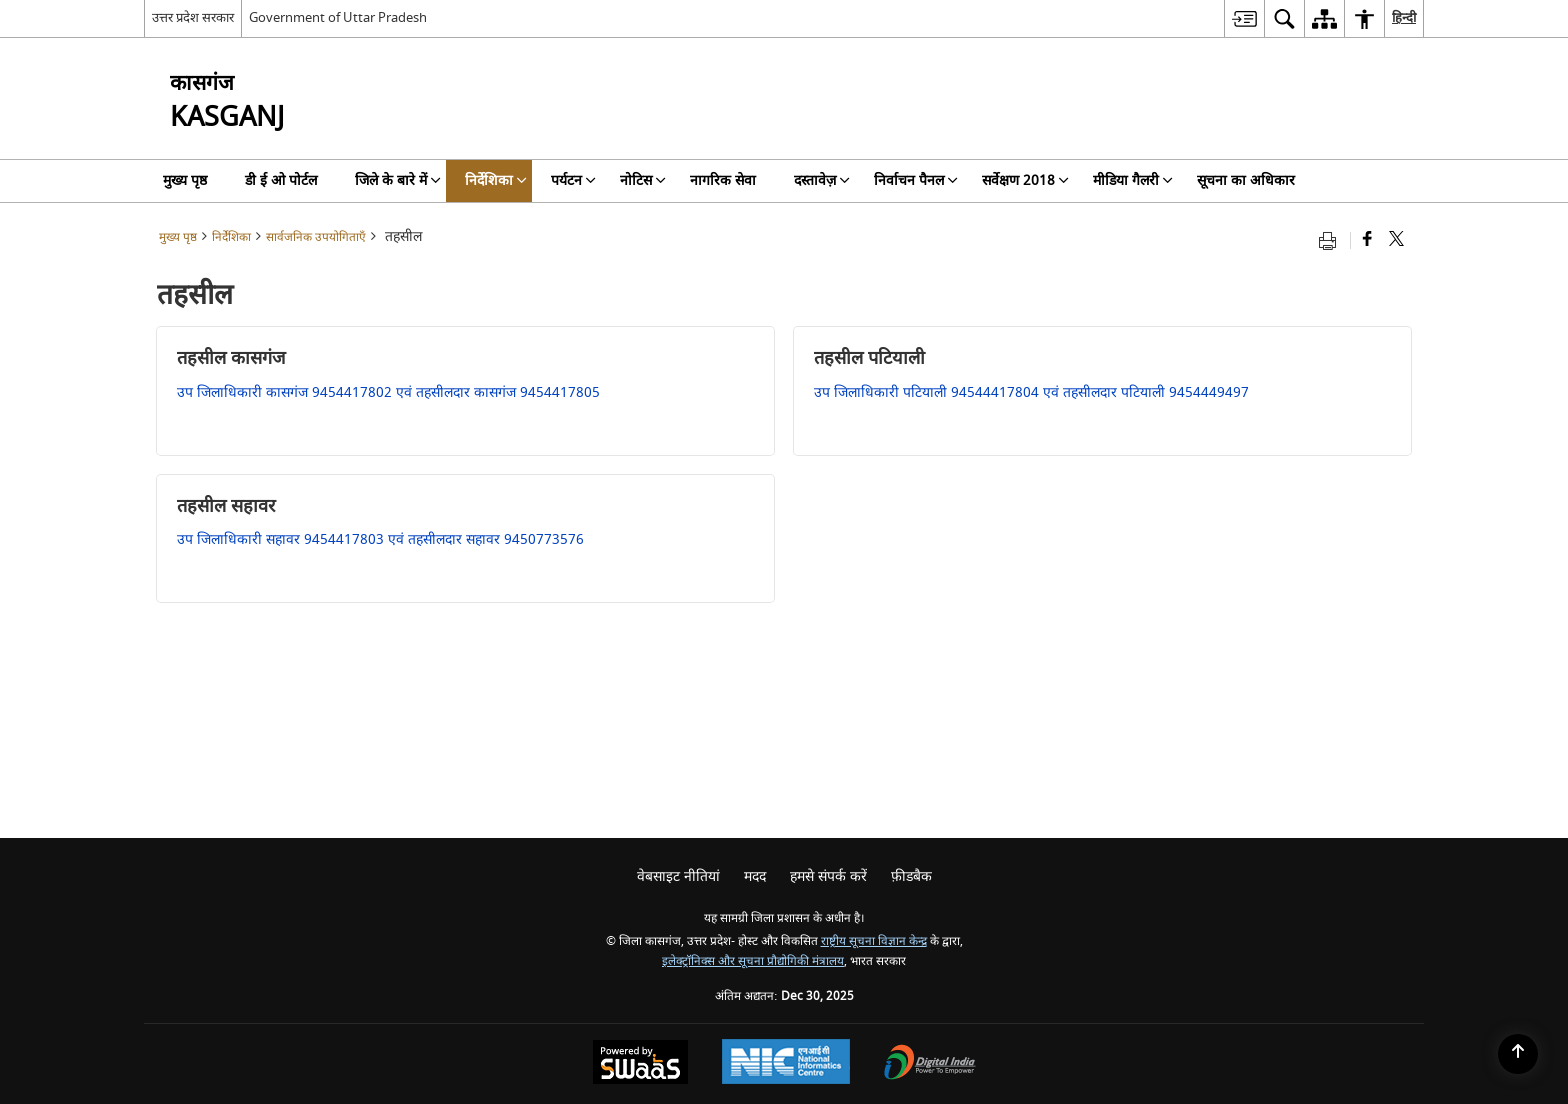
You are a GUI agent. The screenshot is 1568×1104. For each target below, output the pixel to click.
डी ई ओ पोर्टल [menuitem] (281, 180)
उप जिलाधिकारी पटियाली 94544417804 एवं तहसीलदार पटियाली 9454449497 (1031, 392)
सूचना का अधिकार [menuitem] (1246, 180)
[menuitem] (1244, 18)
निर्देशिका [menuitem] (496, 180)
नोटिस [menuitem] (643, 180)
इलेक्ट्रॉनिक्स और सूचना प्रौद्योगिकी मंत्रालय (753, 961)
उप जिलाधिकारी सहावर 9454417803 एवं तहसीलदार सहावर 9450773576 (380, 539)
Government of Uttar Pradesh (338, 17)
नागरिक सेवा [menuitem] (723, 180)
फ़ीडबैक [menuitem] (911, 876)
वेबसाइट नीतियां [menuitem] (678, 876)
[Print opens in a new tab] (1332, 240)
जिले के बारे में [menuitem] (398, 180)
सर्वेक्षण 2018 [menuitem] (1025, 180)
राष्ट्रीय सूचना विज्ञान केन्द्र (874, 941)
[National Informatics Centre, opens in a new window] (786, 1064)
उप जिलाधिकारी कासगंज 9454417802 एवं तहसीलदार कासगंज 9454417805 (388, 392)
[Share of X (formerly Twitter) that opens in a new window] (1396, 240)
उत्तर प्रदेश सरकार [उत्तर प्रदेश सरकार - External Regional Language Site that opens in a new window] (193, 17)
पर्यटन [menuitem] (573, 180)
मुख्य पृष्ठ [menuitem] (185, 180)
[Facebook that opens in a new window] (1367, 240)
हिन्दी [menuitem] (1404, 17)
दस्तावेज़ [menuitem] (822, 180)
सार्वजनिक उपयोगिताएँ (316, 237)
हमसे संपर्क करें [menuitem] (828, 876)
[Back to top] (1518, 1054)
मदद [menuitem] (755, 876)
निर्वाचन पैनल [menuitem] (916, 180)
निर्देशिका (231, 237)
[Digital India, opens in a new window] (930, 1064)
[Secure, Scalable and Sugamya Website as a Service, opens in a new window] (640, 1064)
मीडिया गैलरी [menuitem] (1133, 180)
